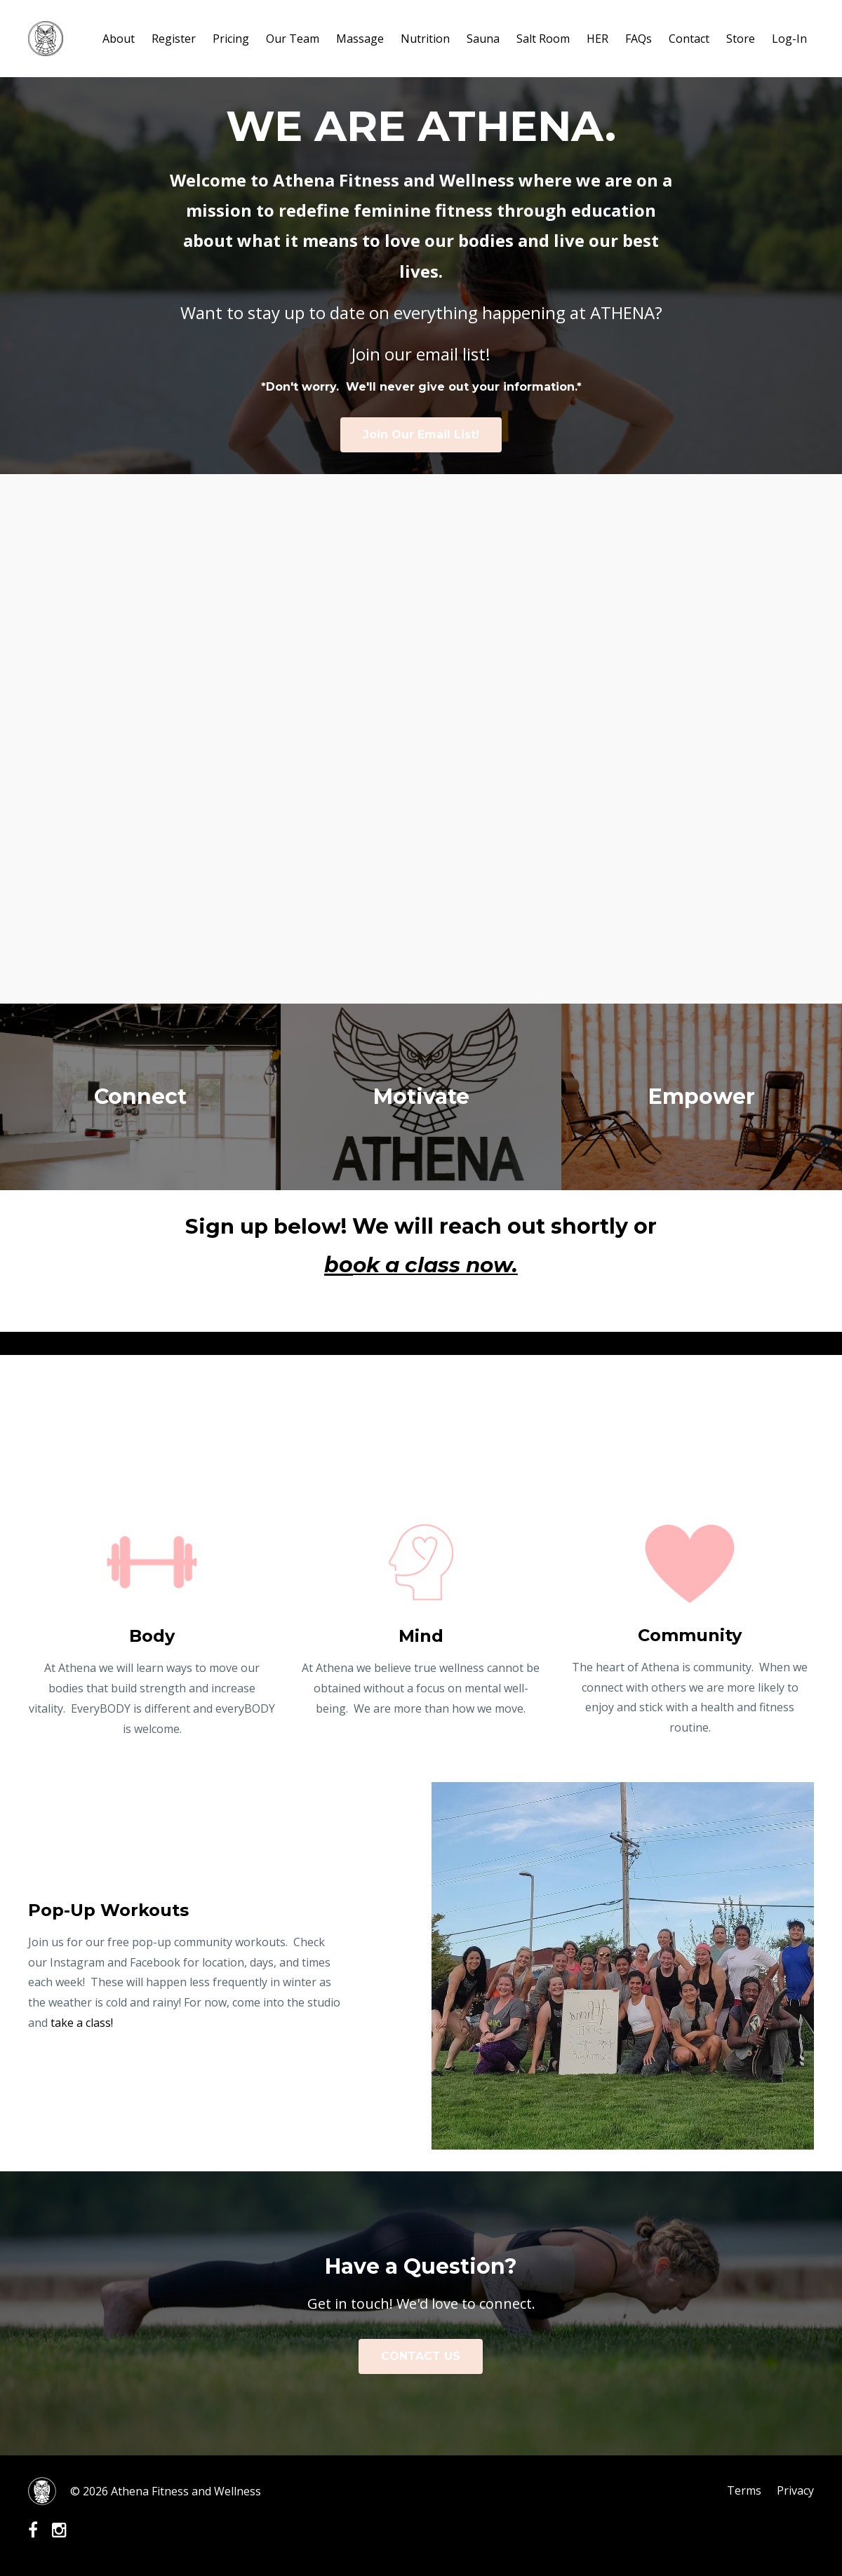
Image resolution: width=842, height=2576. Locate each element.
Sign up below (263, 1226)
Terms (743, 2491)
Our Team (292, 38)
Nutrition (425, 38)
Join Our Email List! (421, 434)
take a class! (80, 2022)
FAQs (638, 38)
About (118, 38)
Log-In (789, 38)
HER (597, 38)
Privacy (795, 2491)
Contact (689, 38)
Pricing (231, 38)
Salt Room (543, 38)
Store (740, 38)
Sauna (483, 38)
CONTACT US (420, 2356)
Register (174, 38)
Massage (360, 38)
